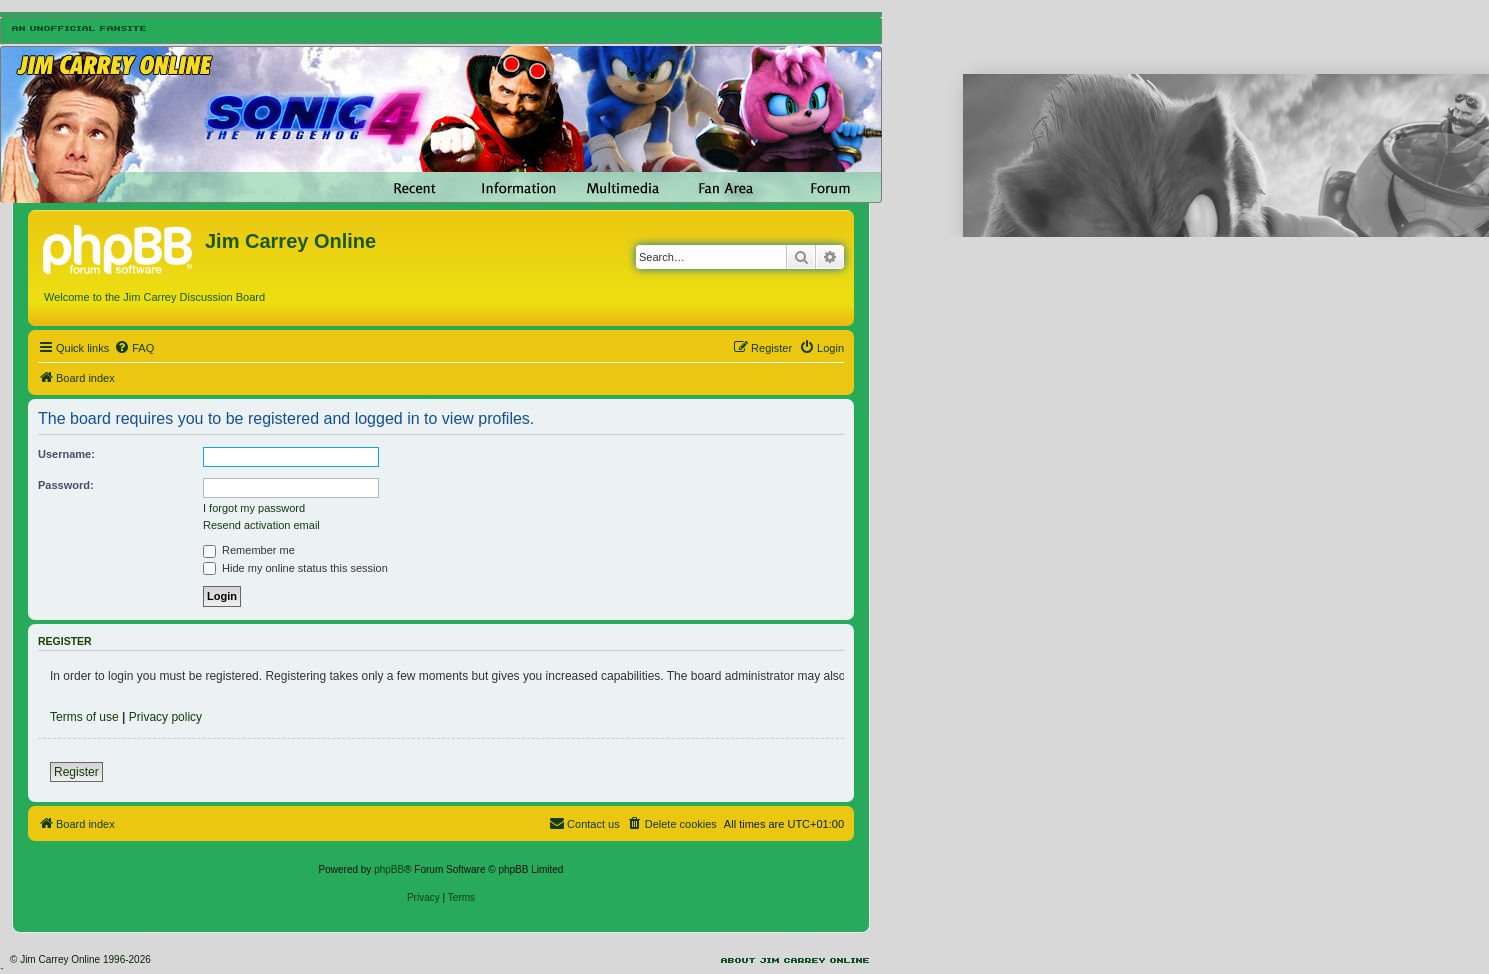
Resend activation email (261, 525)
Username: (66, 454)
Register (76, 772)
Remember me (249, 550)
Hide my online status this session (295, 568)
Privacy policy (165, 717)
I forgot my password (254, 508)
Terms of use (84, 717)
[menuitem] (134, 348)
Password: (66, 485)
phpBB (389, 869)
